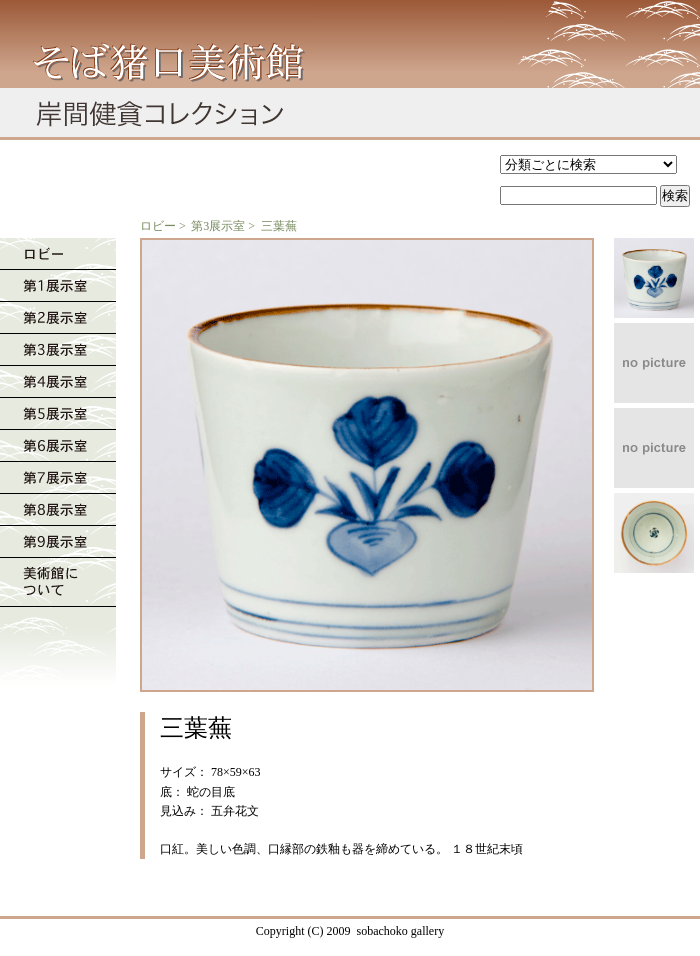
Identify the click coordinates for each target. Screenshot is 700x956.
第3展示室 (218, 226)
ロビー (158, 226)
